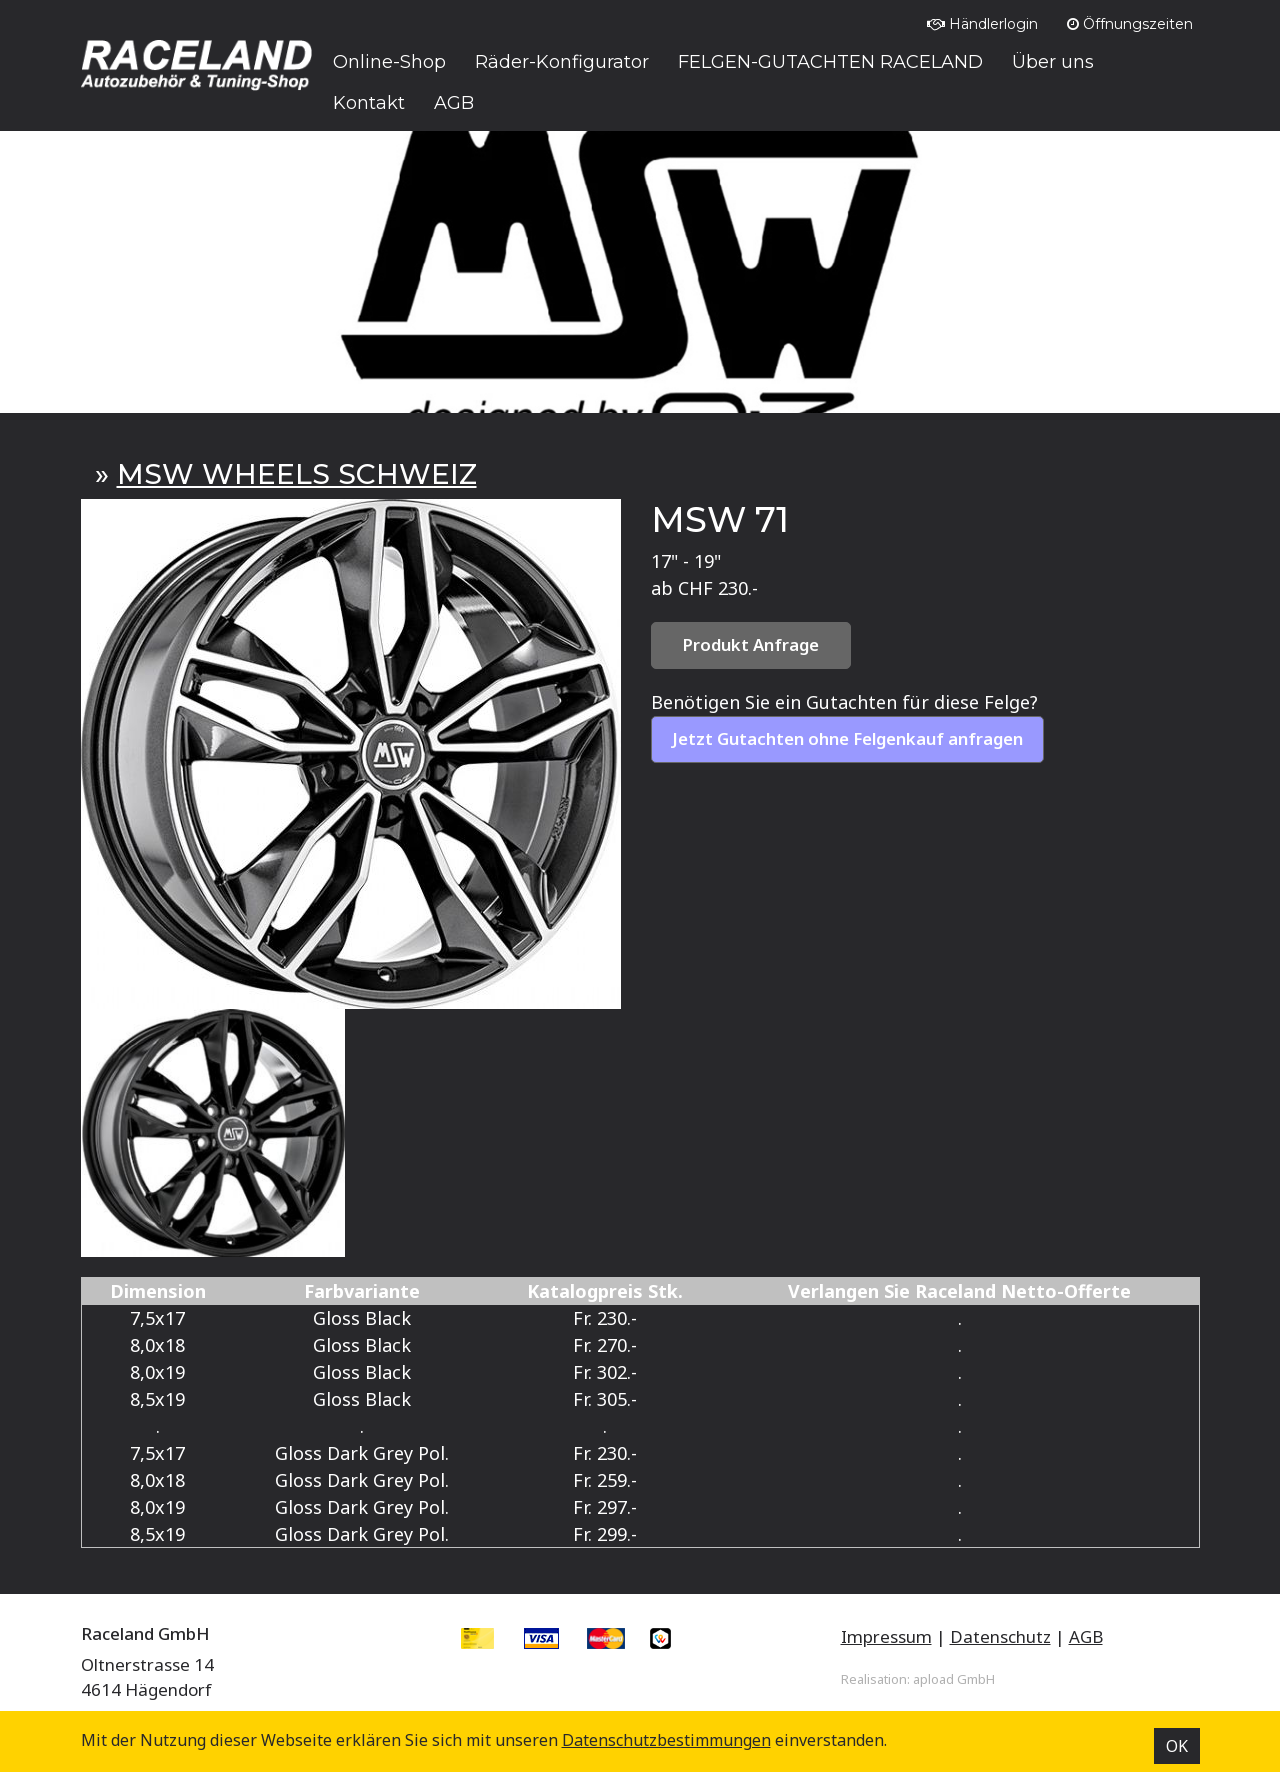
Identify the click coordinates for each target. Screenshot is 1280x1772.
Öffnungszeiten (1130, 24)
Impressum (886, 1636)
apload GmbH (954, 1679)
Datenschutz (1000, 1636)
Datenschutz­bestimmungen (666, 1740)
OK (1177, 1746)
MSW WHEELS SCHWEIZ (297, 474)
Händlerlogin (982, 24)
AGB (1086, 1636)
